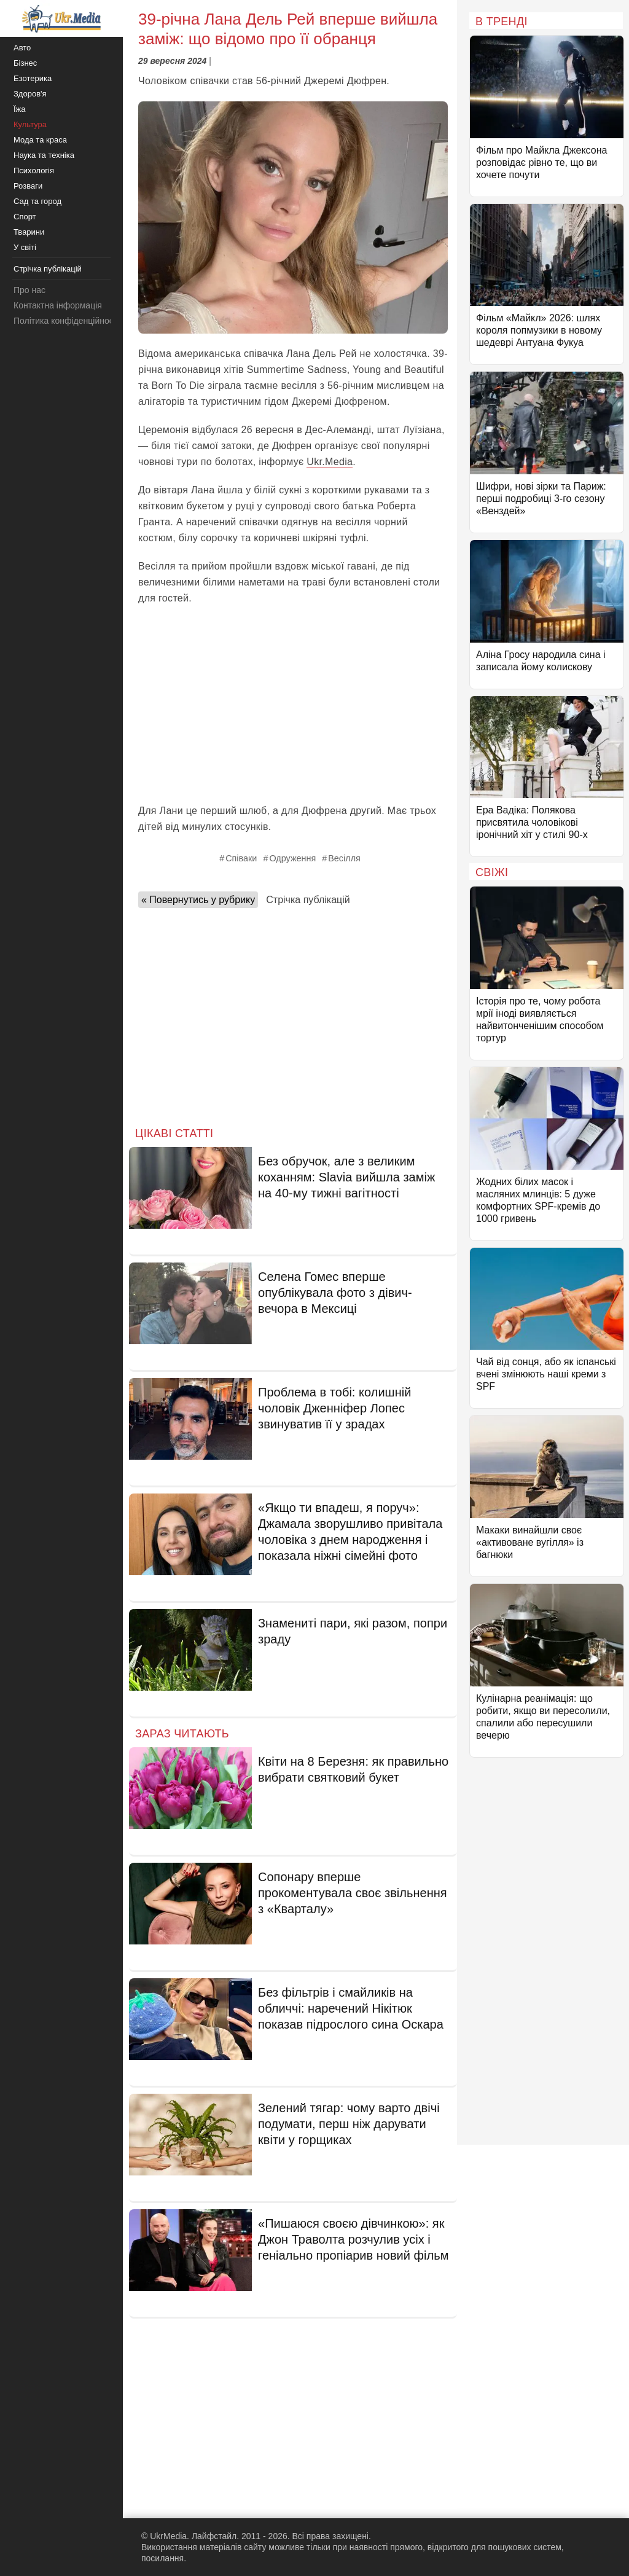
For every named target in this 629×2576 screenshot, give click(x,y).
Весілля (344, 858)
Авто (22, 47)
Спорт (25, 216)
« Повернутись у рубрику (198, 900)
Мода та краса (40, 139)
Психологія (34, 170)
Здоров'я (30, 93)
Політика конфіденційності (66, 321)
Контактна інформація (58, 305)
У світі (25, 247)
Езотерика (33, 78)
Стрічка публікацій (308, 900)
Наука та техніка (44, 155)
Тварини (29, 232)
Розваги (28, 185)
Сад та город (37, 201)
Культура (30, 124)
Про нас (29, 290)
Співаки (241, 858)
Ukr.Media (330, 461)
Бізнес (25, 63)
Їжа (20, 109)
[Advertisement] (293, 705)
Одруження (292, 858)
